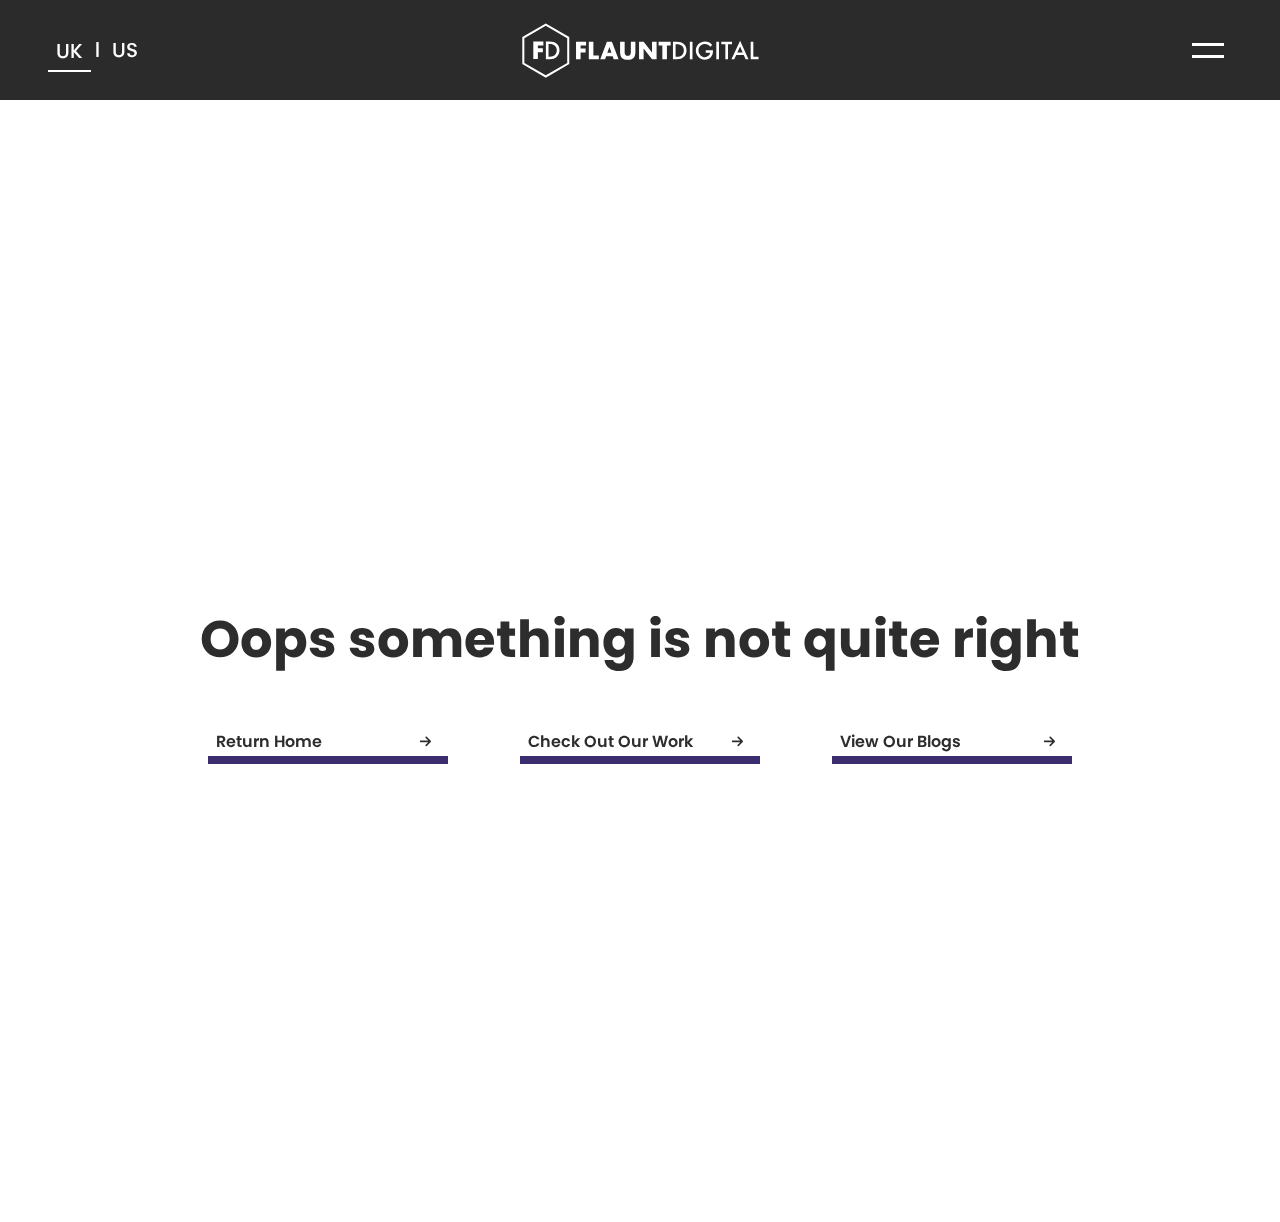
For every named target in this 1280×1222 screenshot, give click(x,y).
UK (69, 51)
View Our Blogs (956, 741)
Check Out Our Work (644, 741)
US (125, 50)
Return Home (332, 741)
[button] (1208, 50)
